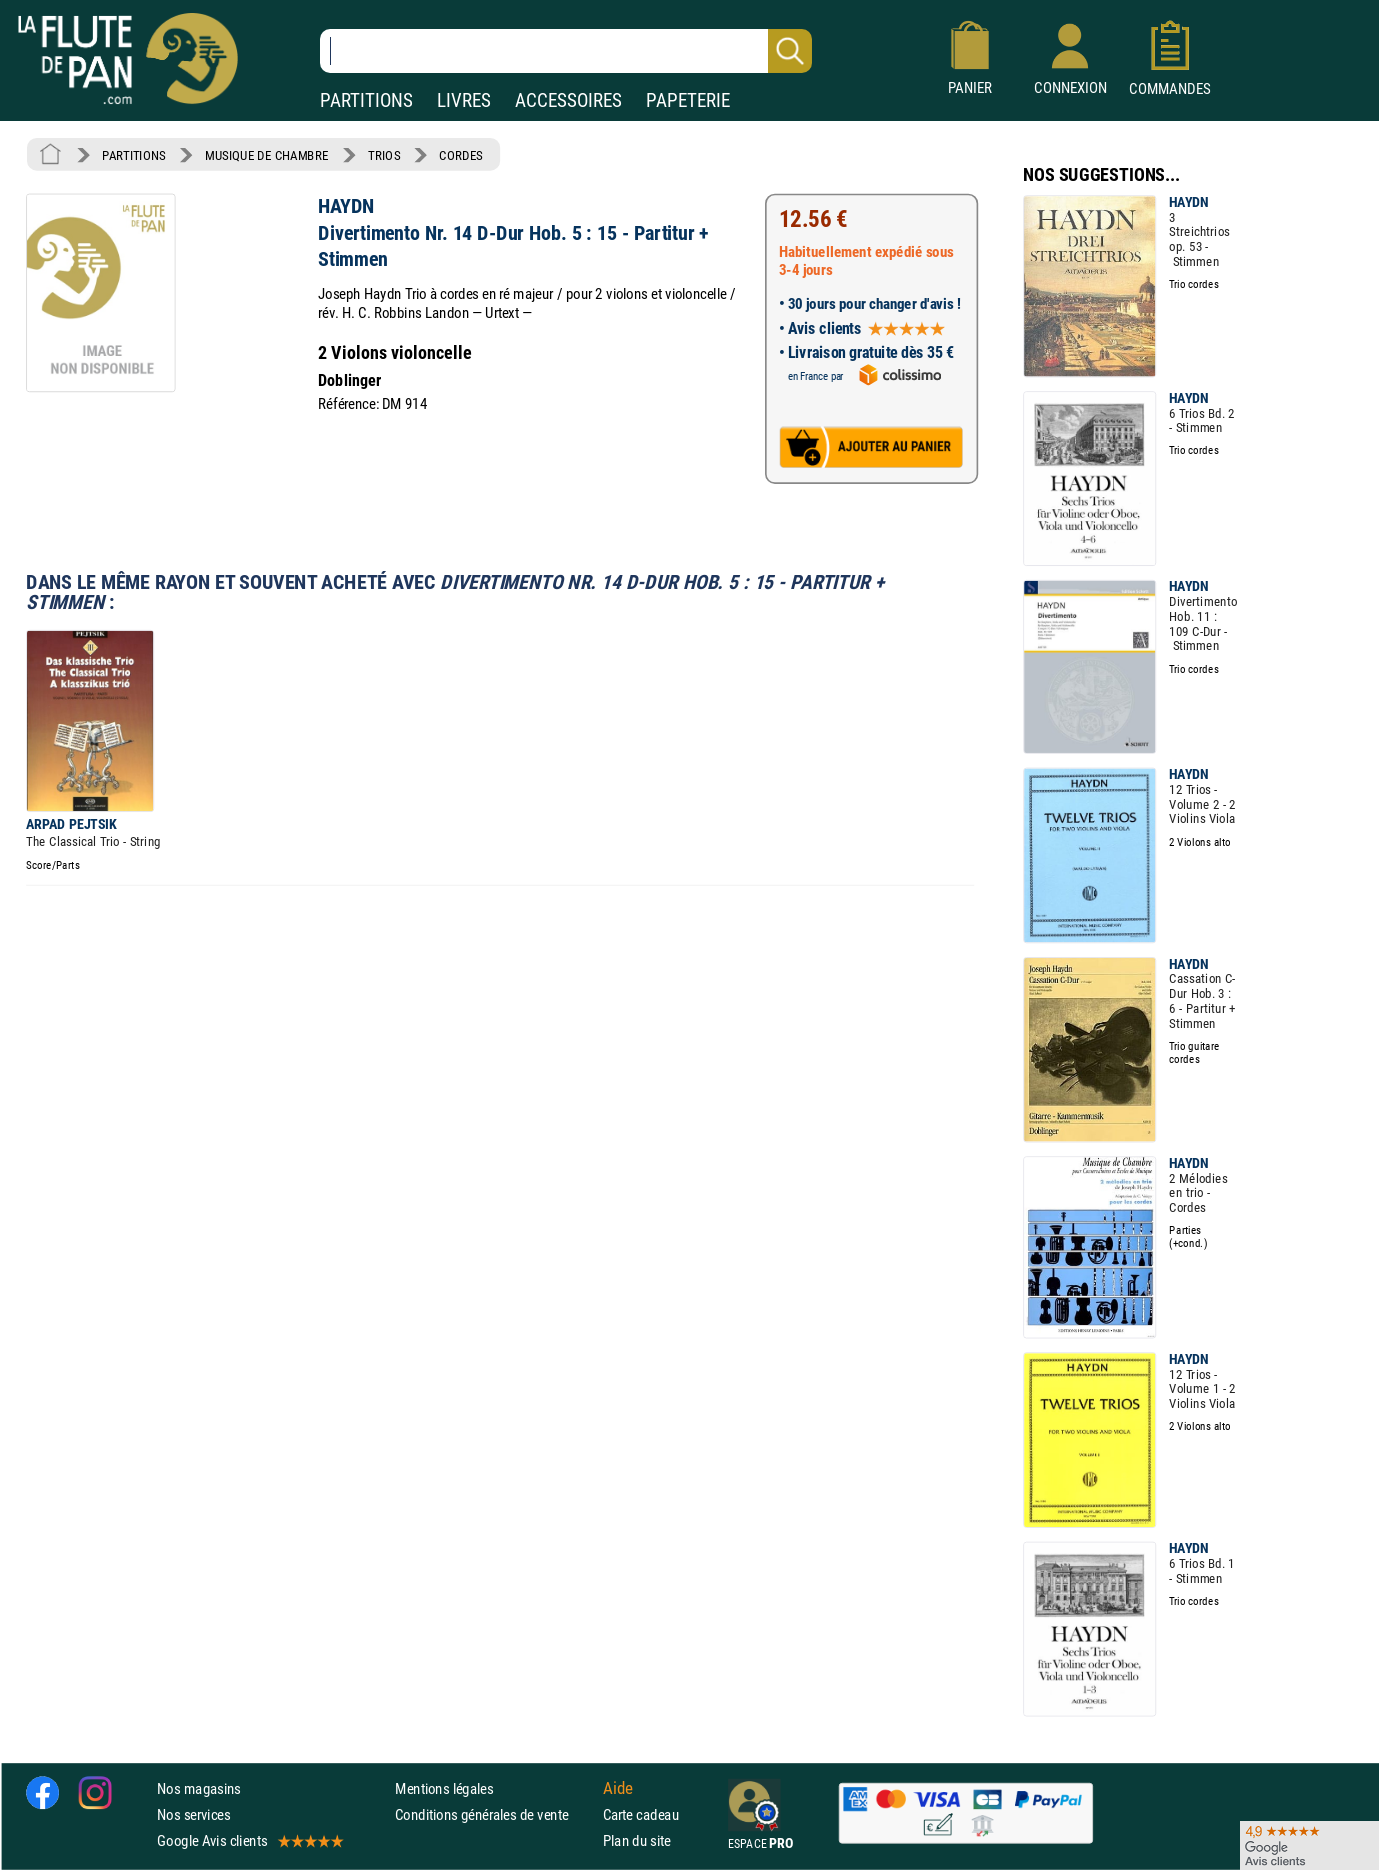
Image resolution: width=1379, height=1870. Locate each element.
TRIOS (384, 155)
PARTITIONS (366, 100)
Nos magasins (199, 1788)
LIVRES (464, 100)
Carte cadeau (641, 1814)
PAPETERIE (688, 100)
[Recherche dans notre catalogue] (566, 51)
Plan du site (637, 1840)
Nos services (193, 1814)
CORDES (460, 155)
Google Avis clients (249, 1840)
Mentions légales (444, 1788)
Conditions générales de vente (494, 1814)
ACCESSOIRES (568, 100)
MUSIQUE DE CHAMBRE (267, 155)
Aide (618, 1788)
